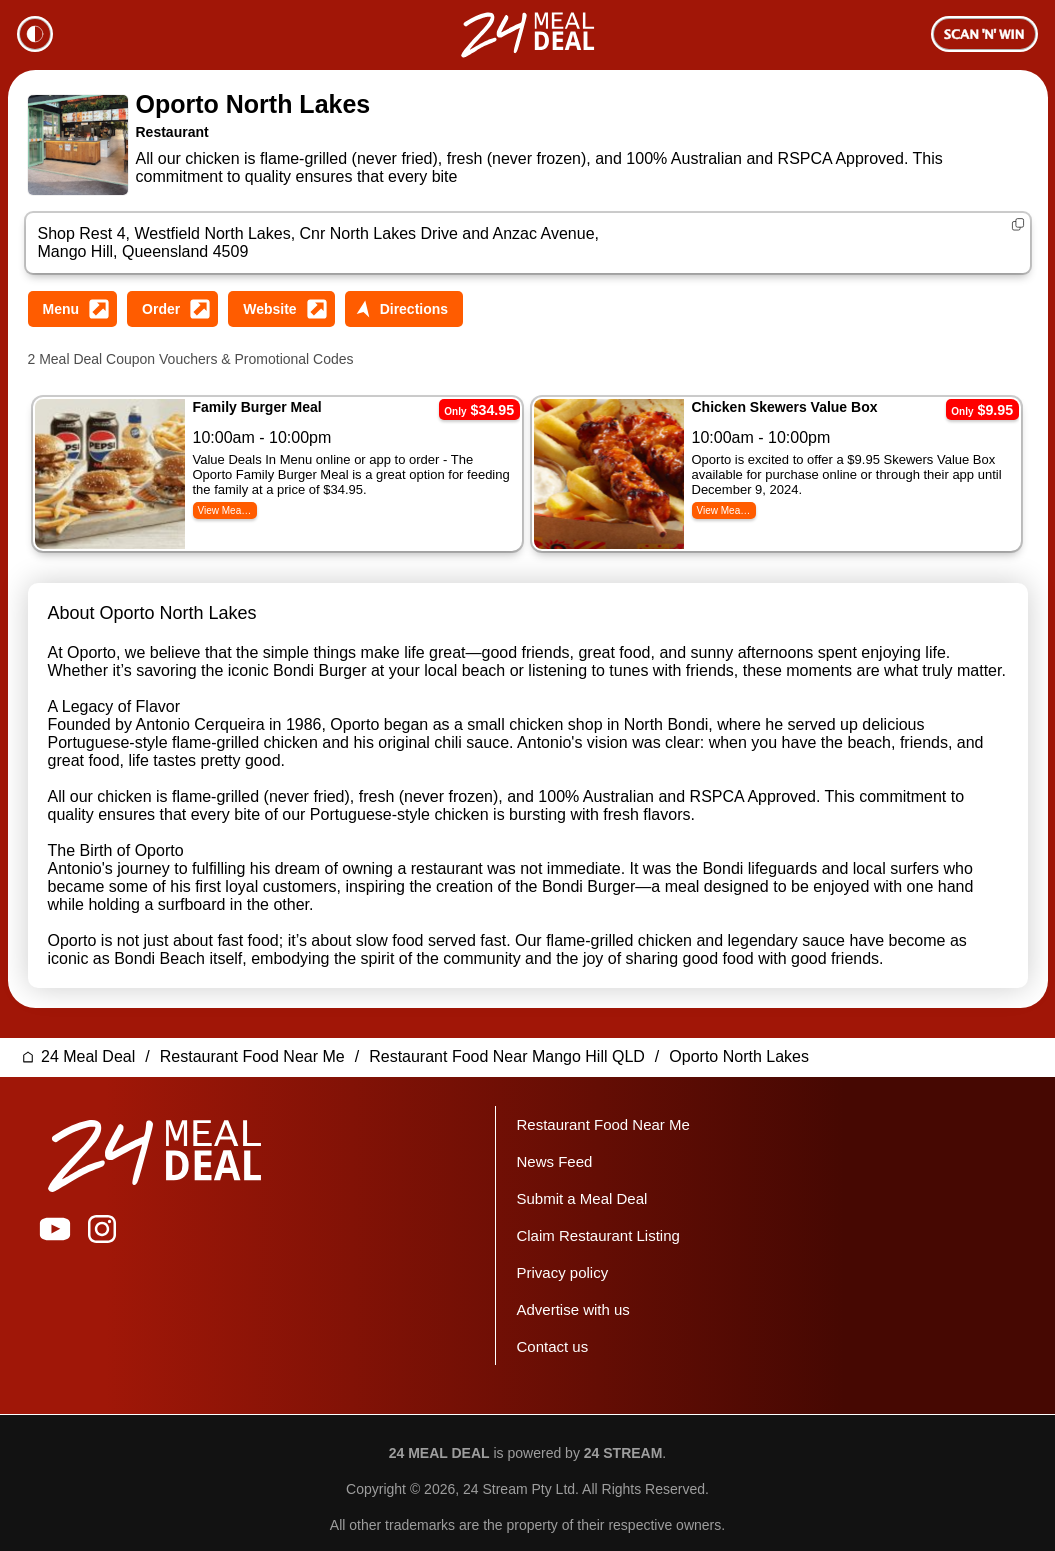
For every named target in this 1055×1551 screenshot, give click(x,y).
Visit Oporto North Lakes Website (281, 309)
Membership (984, 34)
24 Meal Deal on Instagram (102, 1217)
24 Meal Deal (88, 1044)
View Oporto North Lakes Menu (73, 309)
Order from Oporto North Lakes (172, 309)
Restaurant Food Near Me (252, 1044)
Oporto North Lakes (253, 104)
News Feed (554, 1149)
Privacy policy (562, 1260)
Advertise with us (572, 1297)
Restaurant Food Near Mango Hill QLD (507, 1044)
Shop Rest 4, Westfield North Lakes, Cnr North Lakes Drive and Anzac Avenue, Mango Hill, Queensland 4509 (318, 242)
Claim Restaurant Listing (597, 1223)
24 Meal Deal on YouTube (55, 1217)
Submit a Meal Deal (581, 1186)
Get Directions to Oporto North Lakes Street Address (404, 309)
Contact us (552, 1334)
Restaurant (172, 132)
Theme (35, 34)
